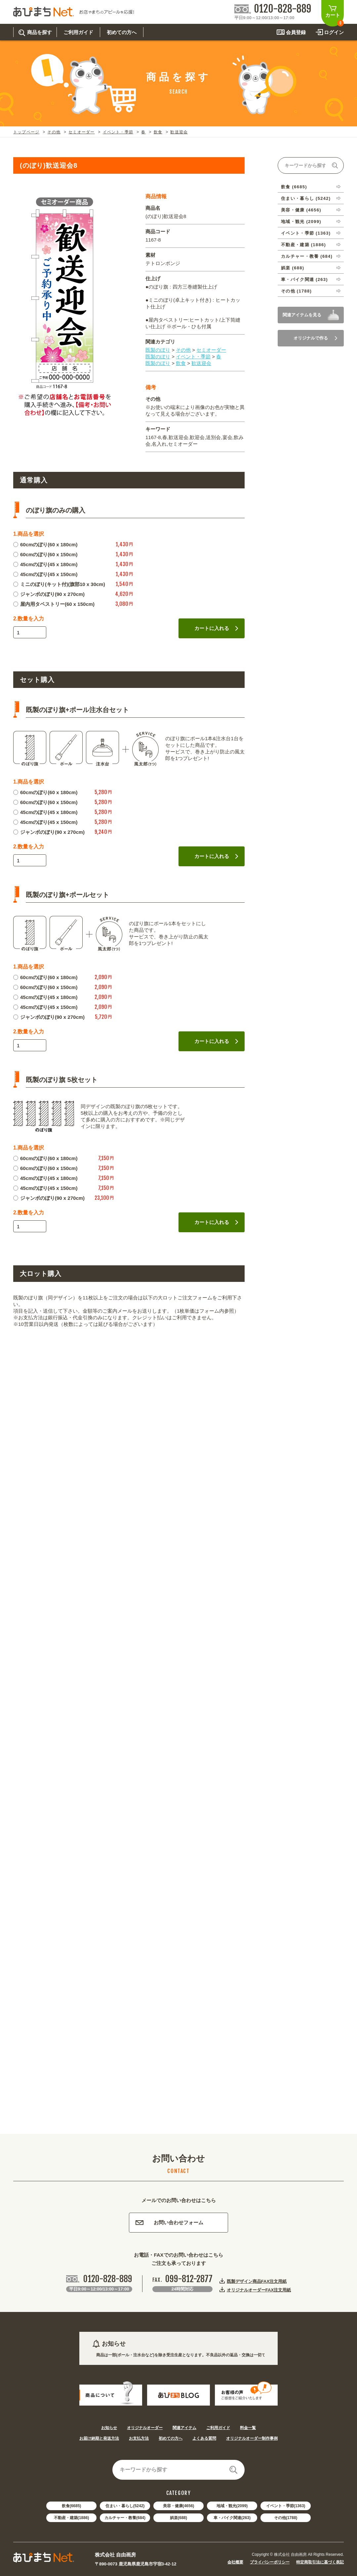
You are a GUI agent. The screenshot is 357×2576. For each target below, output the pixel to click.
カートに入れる (216, 628)
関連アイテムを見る (302, 314)
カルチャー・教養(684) (124, 2517)
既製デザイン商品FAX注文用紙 (257, 2281)
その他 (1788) (296, 291)
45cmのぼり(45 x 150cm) (45, 574)
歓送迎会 (179, 132)
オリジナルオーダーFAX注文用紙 (259, 2289)
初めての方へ (170, 2438)
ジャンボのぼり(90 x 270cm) (49, 594)
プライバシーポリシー (270, 2562)
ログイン (334, 32)
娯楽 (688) (292, 267)
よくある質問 (204, 2438)
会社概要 (235, 2562)
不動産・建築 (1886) (303, 244)
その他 (53, 132)
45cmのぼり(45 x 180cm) (45, 564)
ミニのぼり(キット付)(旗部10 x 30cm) (59, 584)
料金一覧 (248, 2427)
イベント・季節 (118, 132)
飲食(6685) (71, 2506)
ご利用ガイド (218, 2427)
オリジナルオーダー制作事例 (252, 2438)
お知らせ (109, 2427)
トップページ (26, 132)
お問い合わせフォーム (169, 2222)
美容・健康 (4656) (301, 209)
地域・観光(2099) (232, 2506)
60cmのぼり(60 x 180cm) (45, 544)
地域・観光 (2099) (301, 221)
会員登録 (296, 32)
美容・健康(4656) (178, 2506)
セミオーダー (81, 132)
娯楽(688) (178, 2517)
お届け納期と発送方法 (99, 2438)
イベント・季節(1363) (285, 2506)
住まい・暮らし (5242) (306, 198)
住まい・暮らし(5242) (125, 2506)
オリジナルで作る (315, 338)
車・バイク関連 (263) (304, 279)
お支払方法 (139, 2438)
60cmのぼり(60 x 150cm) (45, 554)
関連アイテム (184, 2427)
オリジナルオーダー (145, 2427)
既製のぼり (157, 350)
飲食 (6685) (294, 186)
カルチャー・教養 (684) (307, 256)
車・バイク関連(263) (232, 2517)
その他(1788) (286, 2517)
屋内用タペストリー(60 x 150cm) (54, 604)
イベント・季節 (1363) (306, 233)
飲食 (158, 132)
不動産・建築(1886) (71, 2517)
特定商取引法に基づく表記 (320, 2562)
